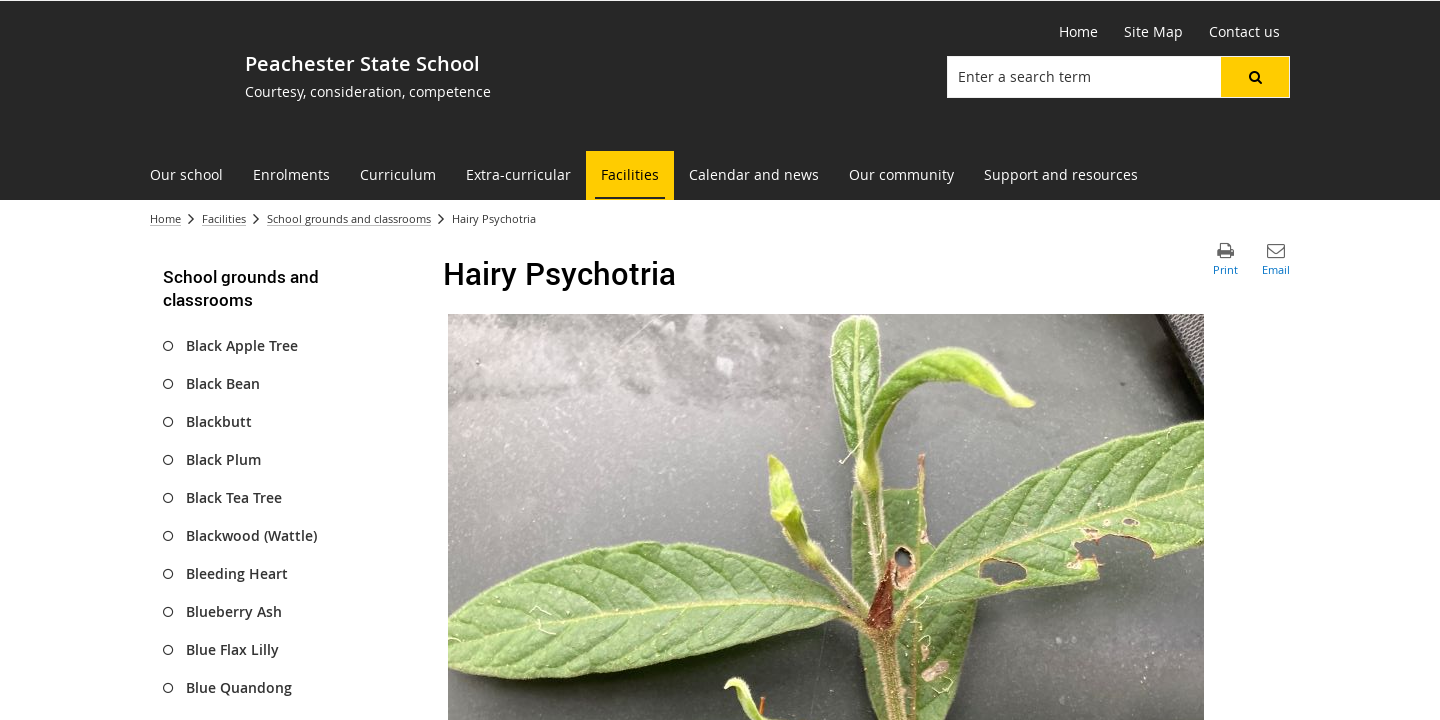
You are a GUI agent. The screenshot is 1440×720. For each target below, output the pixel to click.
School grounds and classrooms (349, 218)
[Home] (1078, 32)
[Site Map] (1153, 32)
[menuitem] (186, 175)
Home (165, 218)
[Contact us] (1244, 32)
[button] (1255, 77)
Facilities (224, 218)
